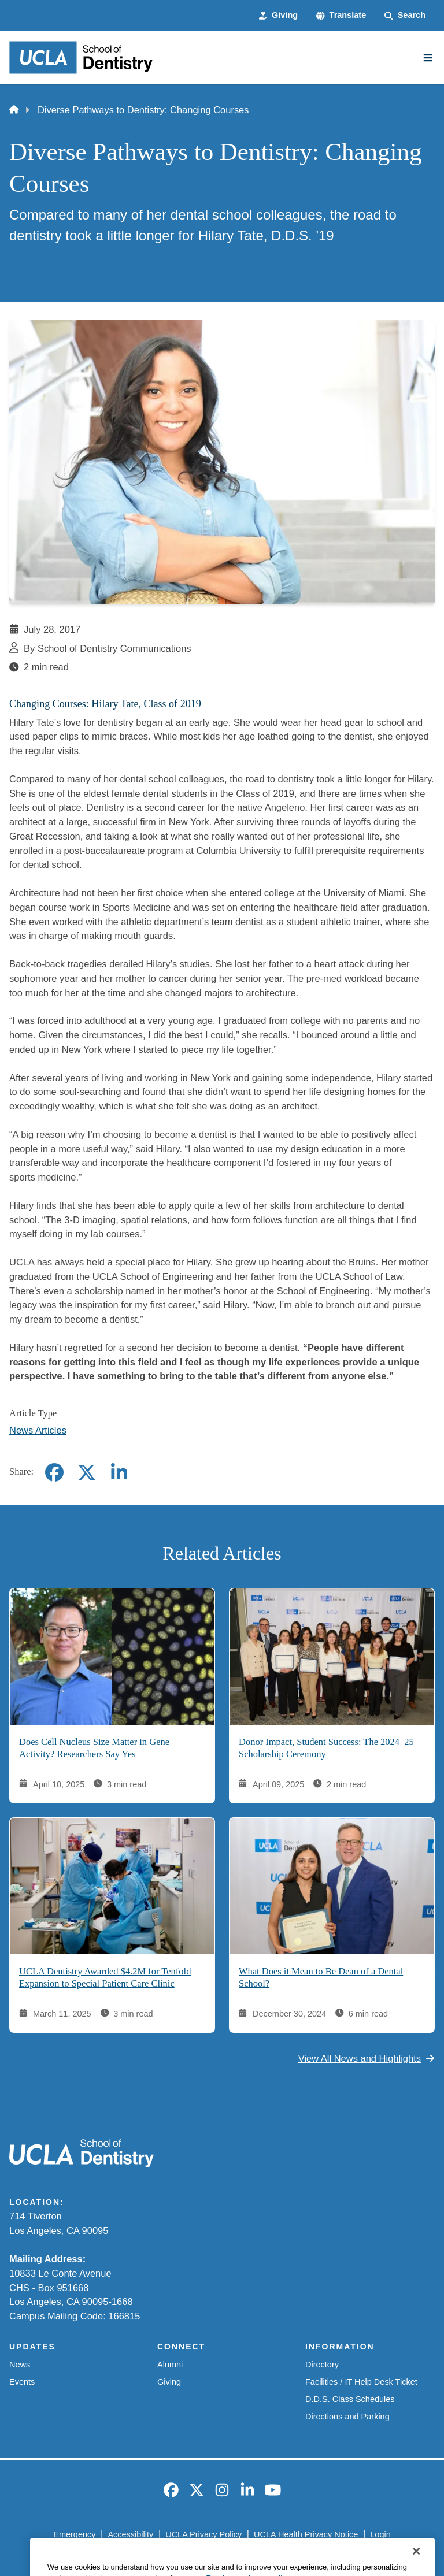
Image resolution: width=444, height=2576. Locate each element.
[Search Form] (405, 15)
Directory (322, 2364)
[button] (341, 15)
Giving (169, 2381)
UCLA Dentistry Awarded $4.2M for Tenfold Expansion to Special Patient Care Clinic (105, 1977)
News (19, 2364)
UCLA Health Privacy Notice (306, 2534)
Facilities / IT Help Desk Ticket (361, 2381)
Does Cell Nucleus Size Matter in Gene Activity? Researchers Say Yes (94, 1748)
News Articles (37, 1430)
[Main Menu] (428, 58)
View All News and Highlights (366, 2058)
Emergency (74, 2534)
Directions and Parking (347, 2416)
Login (380, 2534)
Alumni (170, 2364)
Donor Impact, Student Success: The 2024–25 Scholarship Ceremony (326, 1748)
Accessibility (130, 2534)
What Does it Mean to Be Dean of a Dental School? (321, 1977)
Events (22, 2381)
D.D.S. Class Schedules (350, 2399)
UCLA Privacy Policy (203, 2534)
